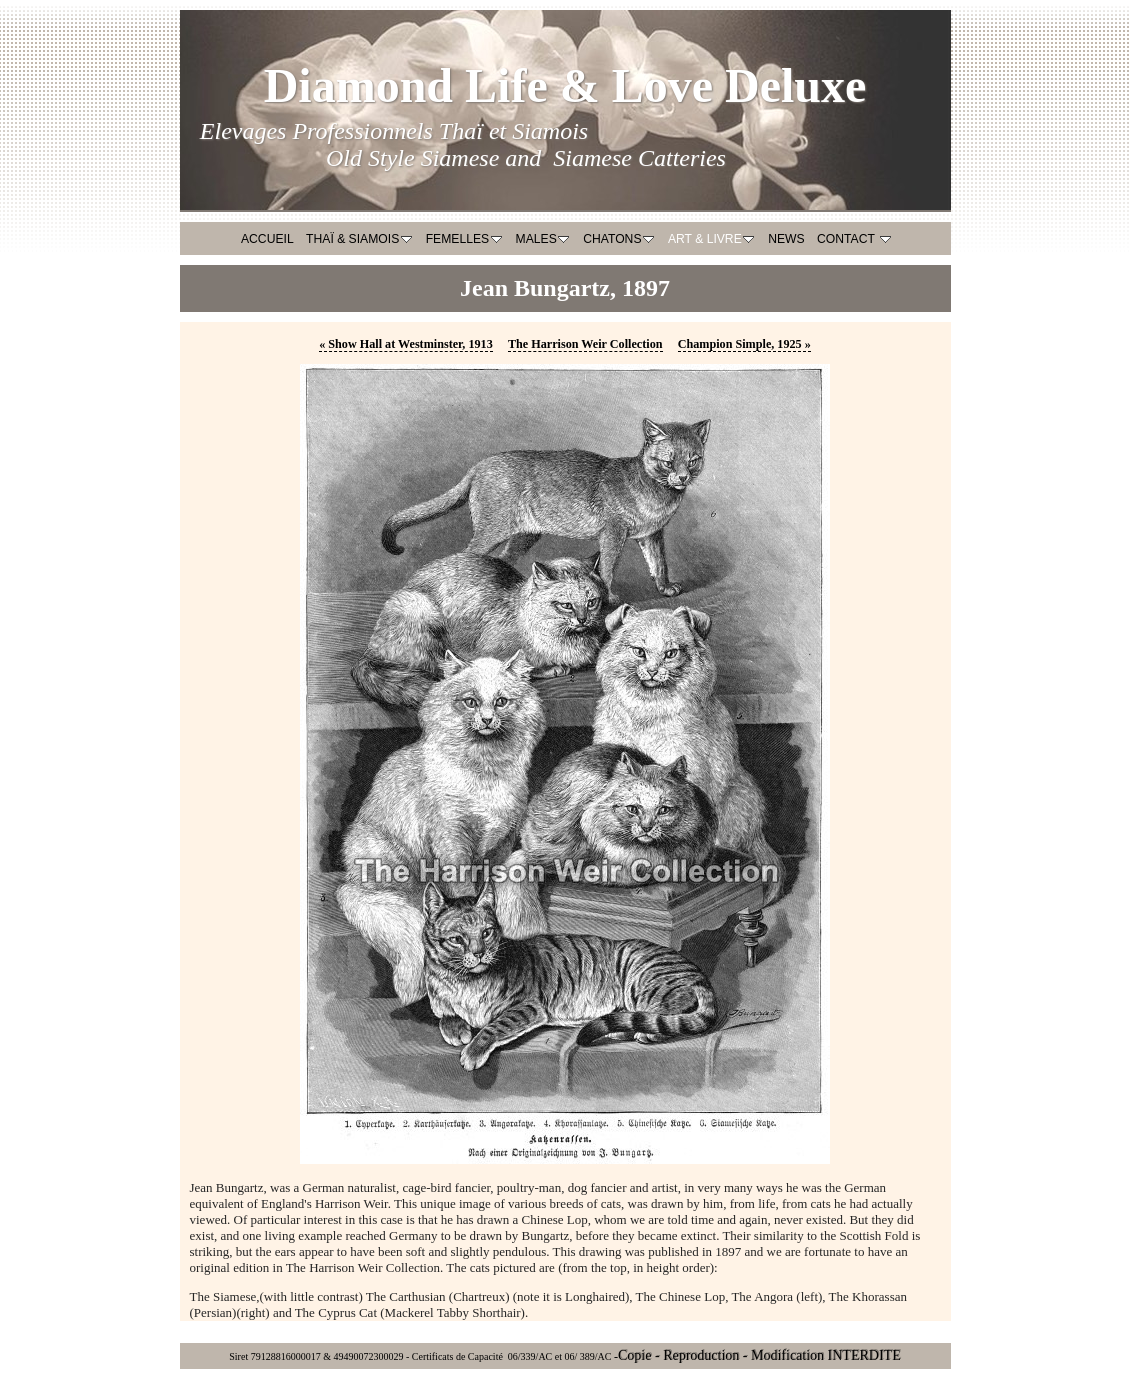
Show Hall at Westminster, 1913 (406, 344)
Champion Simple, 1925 (744, 344)
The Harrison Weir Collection (585, 344)
